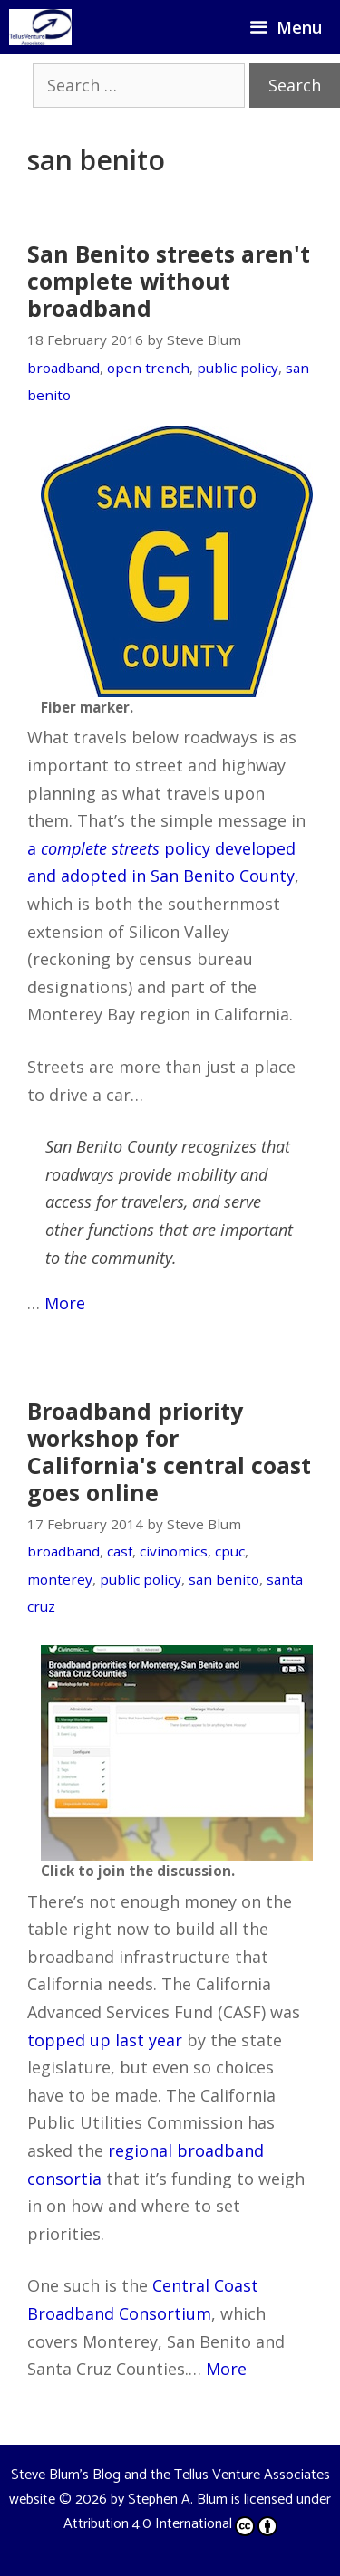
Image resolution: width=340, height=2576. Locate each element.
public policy (237, 368)
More (64, 1303)
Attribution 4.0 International (170, 2524)
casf (119, 1551)
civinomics (174, 1551)
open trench (148, 368)
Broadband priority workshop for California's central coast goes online (169, 1451)
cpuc (230, 1551)
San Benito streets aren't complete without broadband (168, 280)
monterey (59, 1579)
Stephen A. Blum (178, 2499)
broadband (63, 368)
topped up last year (104, 2040)
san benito (224, 1579)
